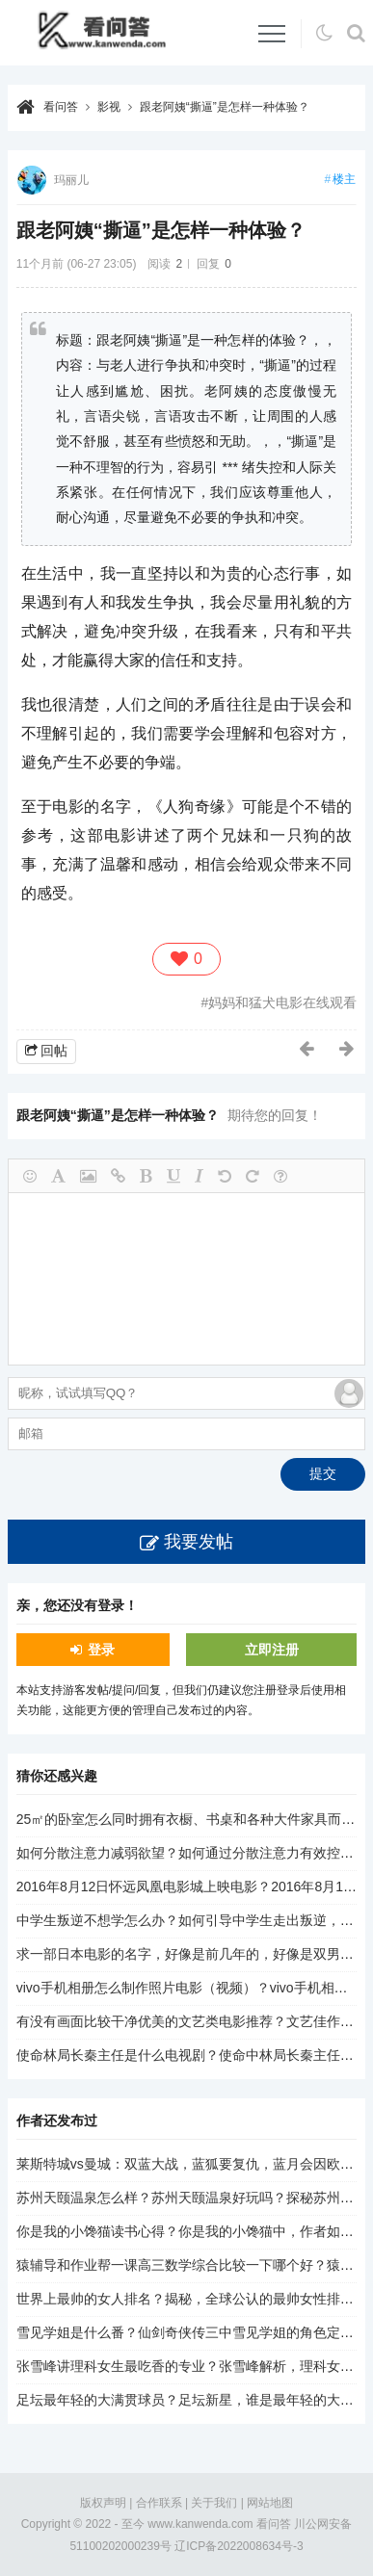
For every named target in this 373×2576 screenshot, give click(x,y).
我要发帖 (198, 1541)
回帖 (53, 1050)
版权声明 (103, 2503)
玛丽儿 (71, 180)
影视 (108, 107)
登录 (101, 1649)
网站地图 (270, 2503)
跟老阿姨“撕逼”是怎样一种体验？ (224, 107)
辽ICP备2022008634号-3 (238, 2546)
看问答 (60, 107)
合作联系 (159, 2503)
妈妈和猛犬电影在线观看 (282, 1002)
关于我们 (214, 2503)
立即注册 (272, 1649)
